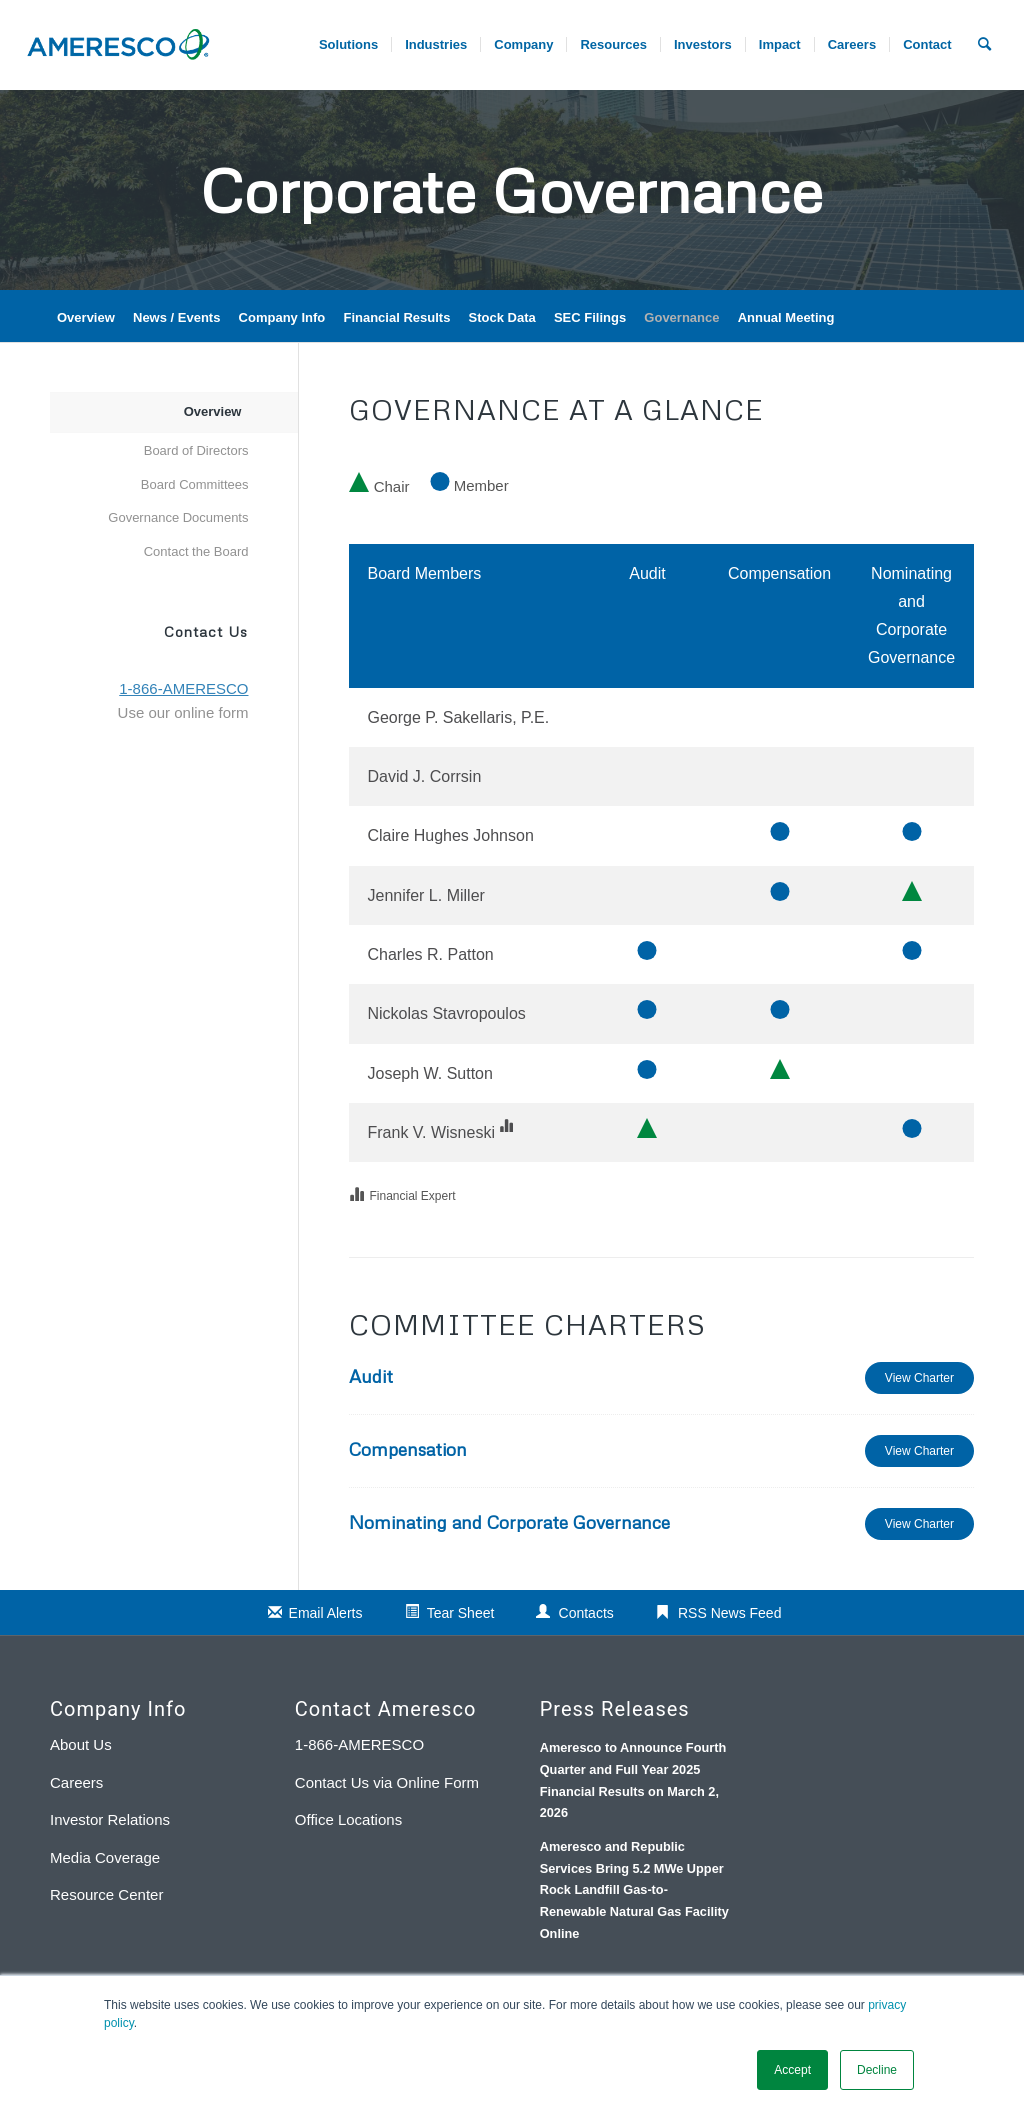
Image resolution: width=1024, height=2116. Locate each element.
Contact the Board (196, 551)
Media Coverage (105, 1857)
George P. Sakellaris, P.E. (458, 717)
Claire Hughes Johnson (450, 835)
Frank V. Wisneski (430, 1132)
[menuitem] (851, 45)
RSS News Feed (729, 1613)
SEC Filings (590, 317)
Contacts (586, 1613)
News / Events (176, 317)
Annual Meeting (786, 317)
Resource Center (106, 1894)
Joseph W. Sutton (429, 1073)
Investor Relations (110, 1819)
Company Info (282, 317)
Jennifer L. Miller (425, 895)
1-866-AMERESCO (359, 1744)
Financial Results (396, 317)
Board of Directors (196, 450)
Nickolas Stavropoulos (446, 1013)
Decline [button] (877, 2070)
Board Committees (195, 484)
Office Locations (348, 1819)
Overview (86, 317)
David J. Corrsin (424, 776)
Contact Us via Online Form (387, 1782)
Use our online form (183, 712)
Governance (681, 317)
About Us (81, 1744)
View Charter (919, 1378)
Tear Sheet (461, 1613)
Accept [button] (792, 2070)
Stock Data (502, 317)
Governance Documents (178, 517)
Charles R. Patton (430, 954)
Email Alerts (326, 1613)
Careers (76, 1782)
